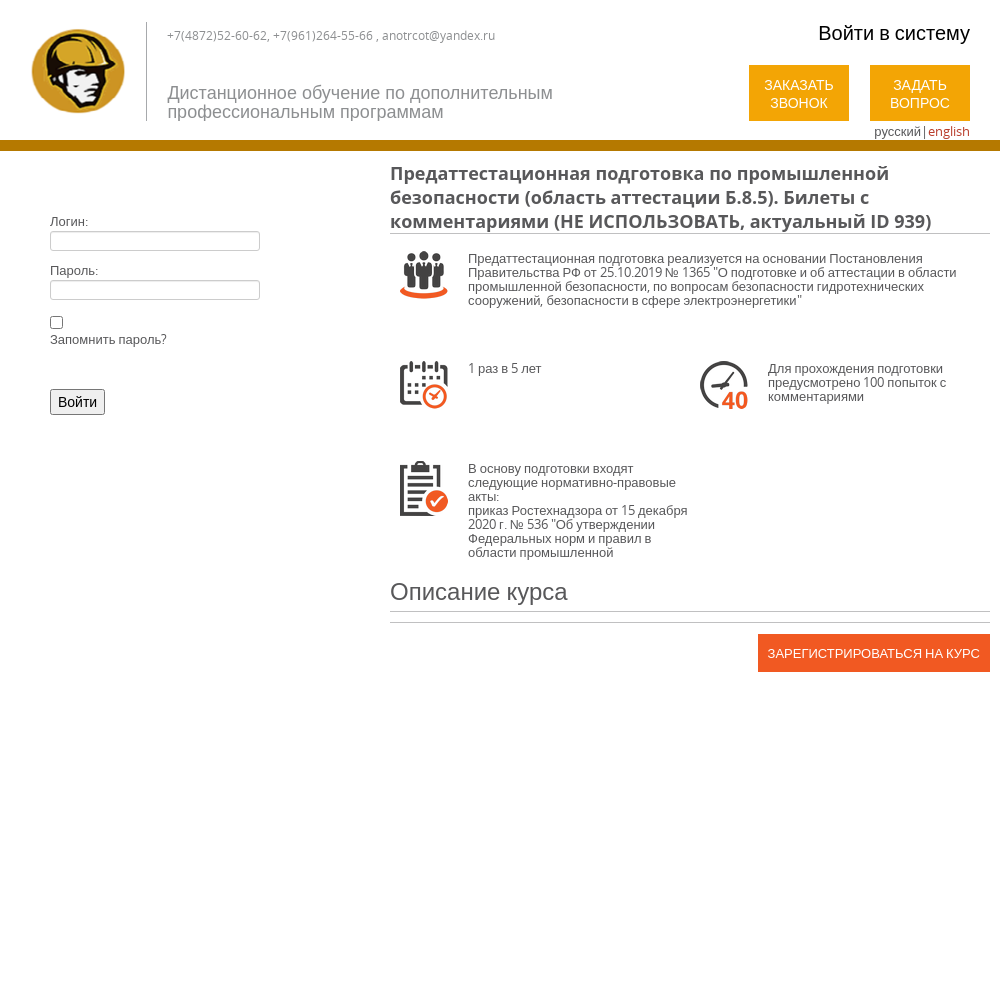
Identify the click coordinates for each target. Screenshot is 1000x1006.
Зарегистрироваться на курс (874, 653)
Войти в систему (894, 32)
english (949, 131)
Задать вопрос (920, 93)
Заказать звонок (799, 93)
